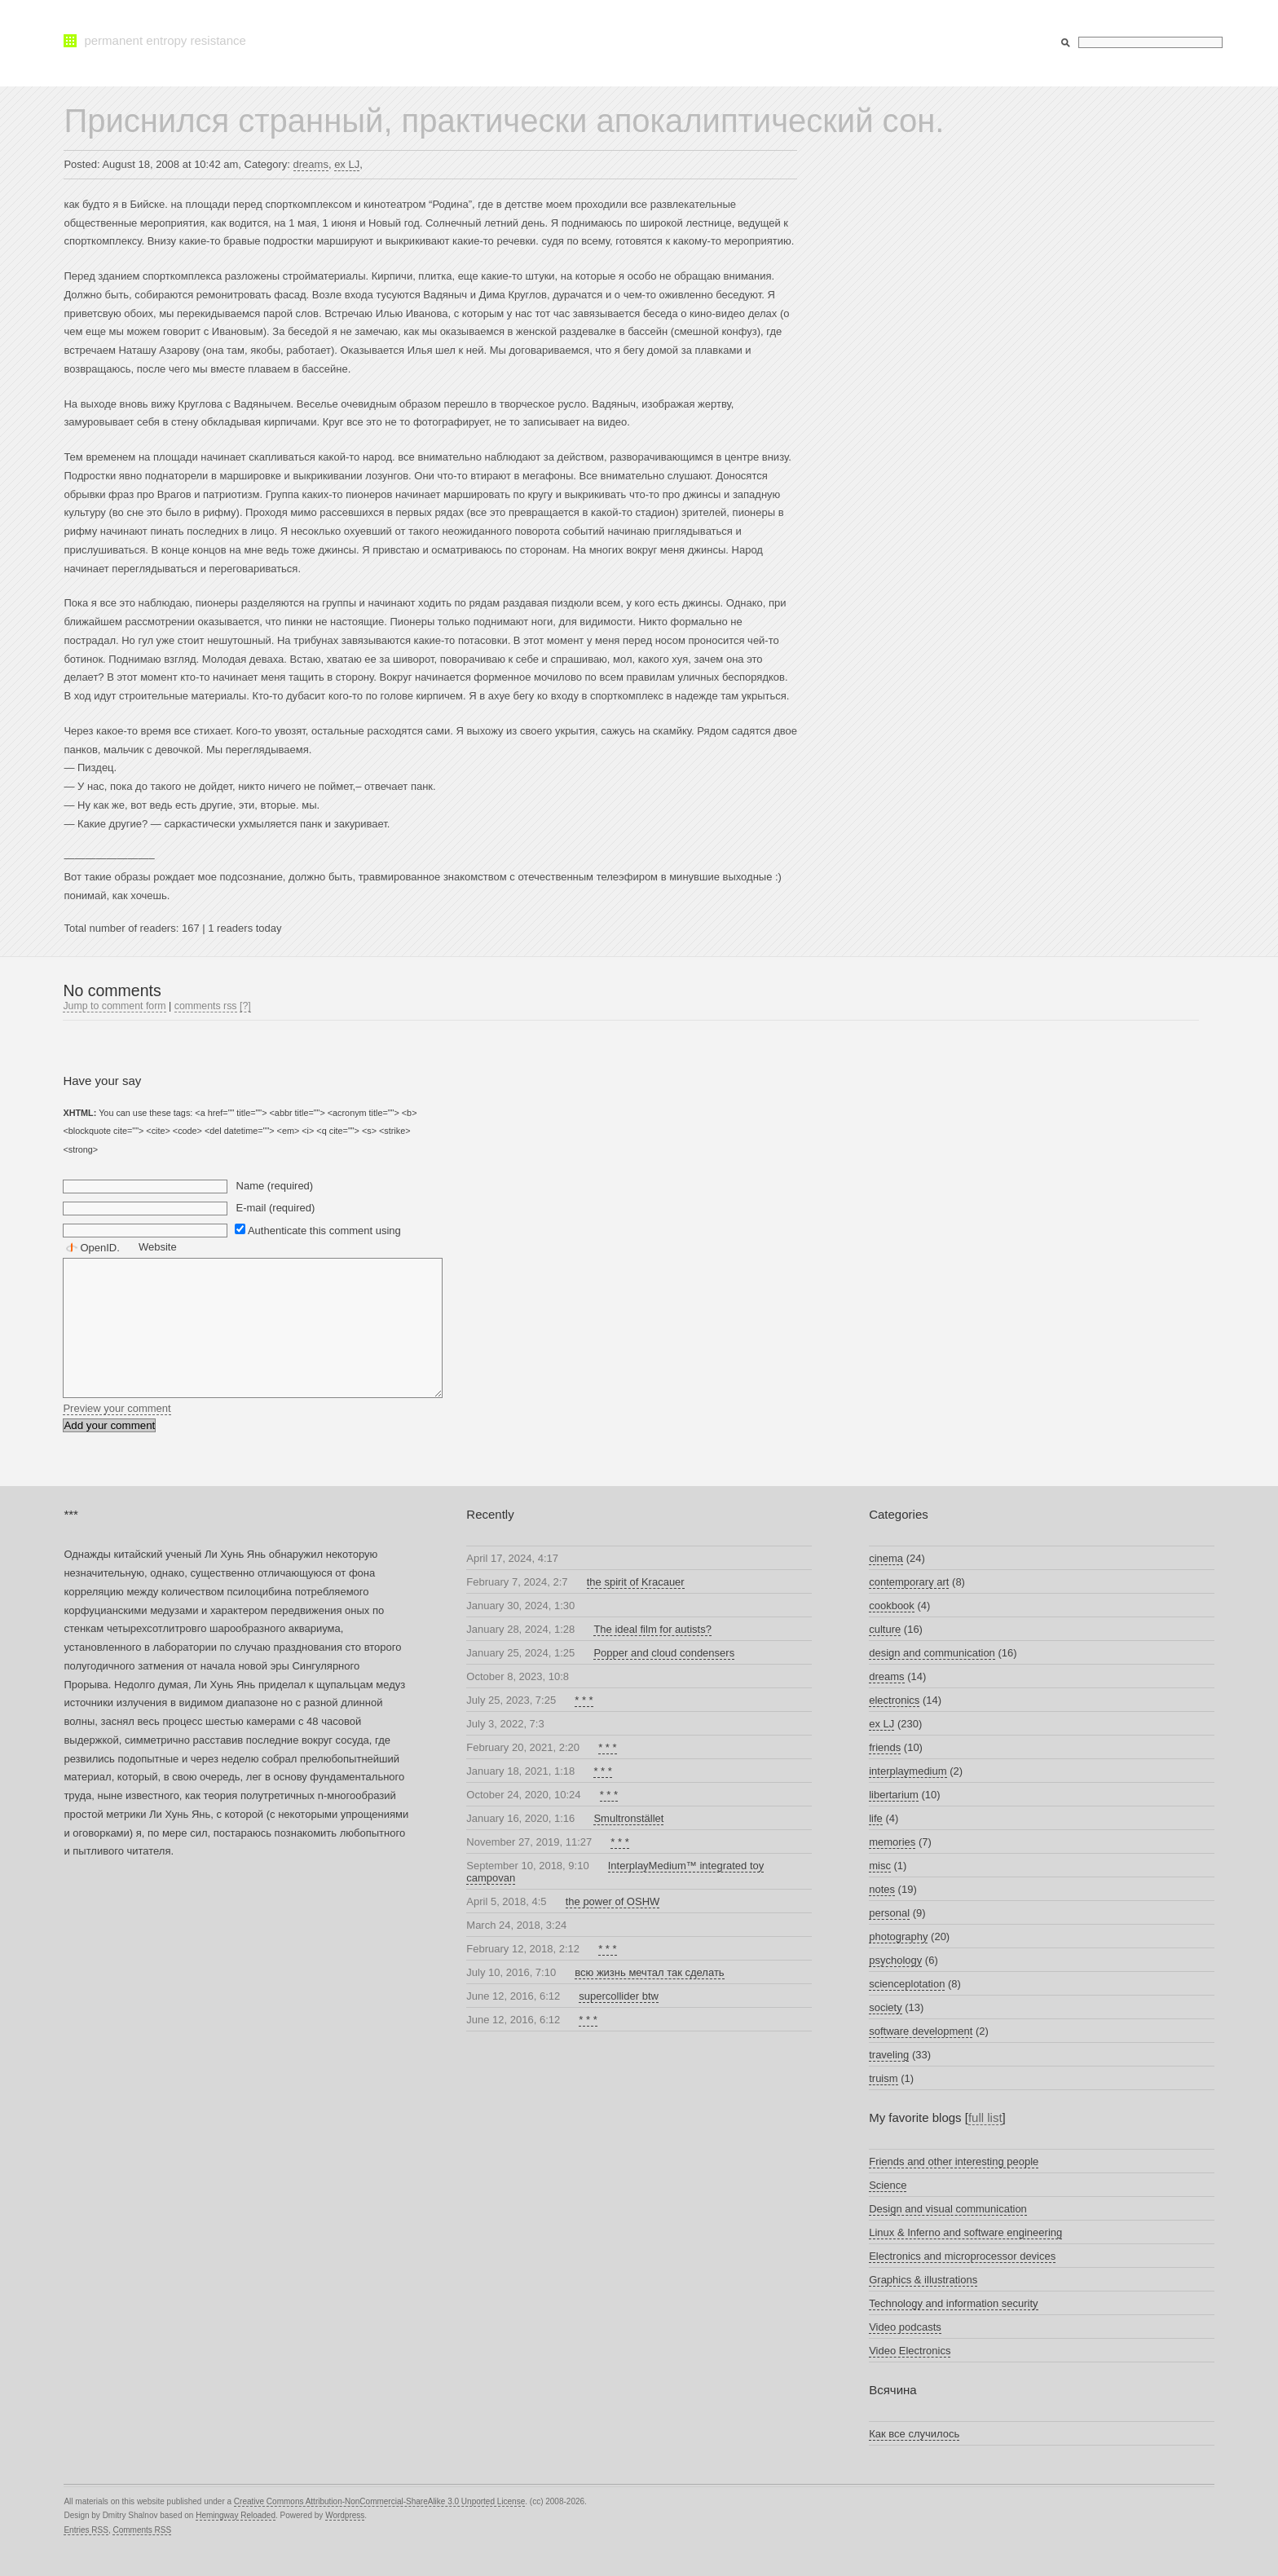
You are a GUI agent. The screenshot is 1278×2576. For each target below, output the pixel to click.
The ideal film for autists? (652, 1629)
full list (985, 2117)
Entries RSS (86, 2529)
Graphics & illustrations (923, 2280)
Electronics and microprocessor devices (962, 2256)
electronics (894, 1700)
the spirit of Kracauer (636, 1582)
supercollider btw (619, 1996)
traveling (889, 2055)
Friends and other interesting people (953, 2161)
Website (158, 1247)
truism (883, 2078)
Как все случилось (914, 2434)
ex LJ (346, 164)
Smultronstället (628, 1818)
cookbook (891, 1605)
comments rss (205, 1006)
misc (880, 1865)
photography (898, 1936)
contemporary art (909, 1582)
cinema (886, 1558)
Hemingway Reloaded (235, 2515)
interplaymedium (907, 1771)
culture (885, 1629)
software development (920, 2031)
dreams (310, 164)
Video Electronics (909, 2350)
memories (892, 1842)
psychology (895, 1960)
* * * (584, 1700)
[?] (245, 1006)
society (885, 2007)
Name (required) (275, 1186)
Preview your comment (116, 1408)
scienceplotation (907, 1984)
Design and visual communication (948, 2209)
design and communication (932, 1653)
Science (887, 2185)
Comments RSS (141, 2529)
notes (882, 1889)
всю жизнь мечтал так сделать (649, 1972)
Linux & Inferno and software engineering (965, 2232)
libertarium (894, 1795)
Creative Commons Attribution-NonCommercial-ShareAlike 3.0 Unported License (379, 2501)
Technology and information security (953, 2303)
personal (889, 1913)
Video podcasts (905, 2327)
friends (885, 1747)
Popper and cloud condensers (663, 1653)
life (876, 1818)
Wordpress (344, 2515)
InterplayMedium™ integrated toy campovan (615, 1871)
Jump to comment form (114, 1006)
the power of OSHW (613, 1901)
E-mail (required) (275, 1208)
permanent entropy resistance (164, 40)
